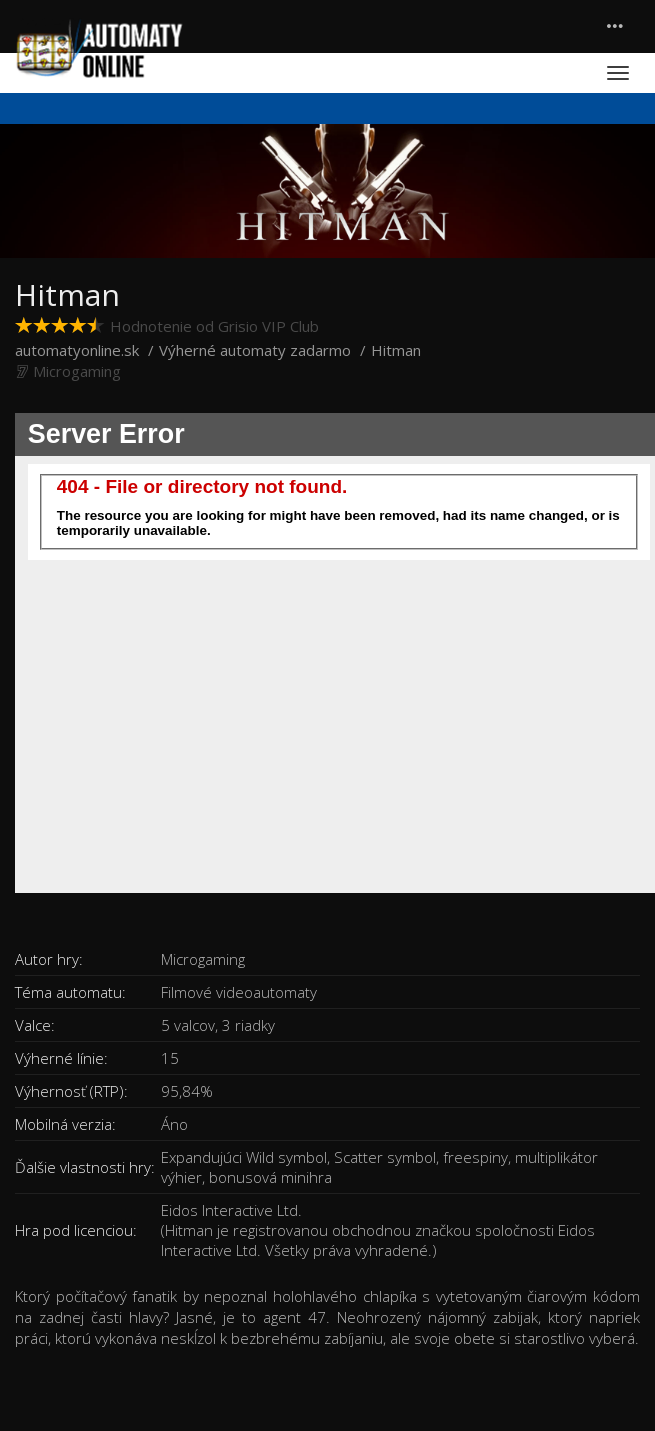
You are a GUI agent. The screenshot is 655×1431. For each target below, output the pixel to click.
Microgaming (77, 371)
